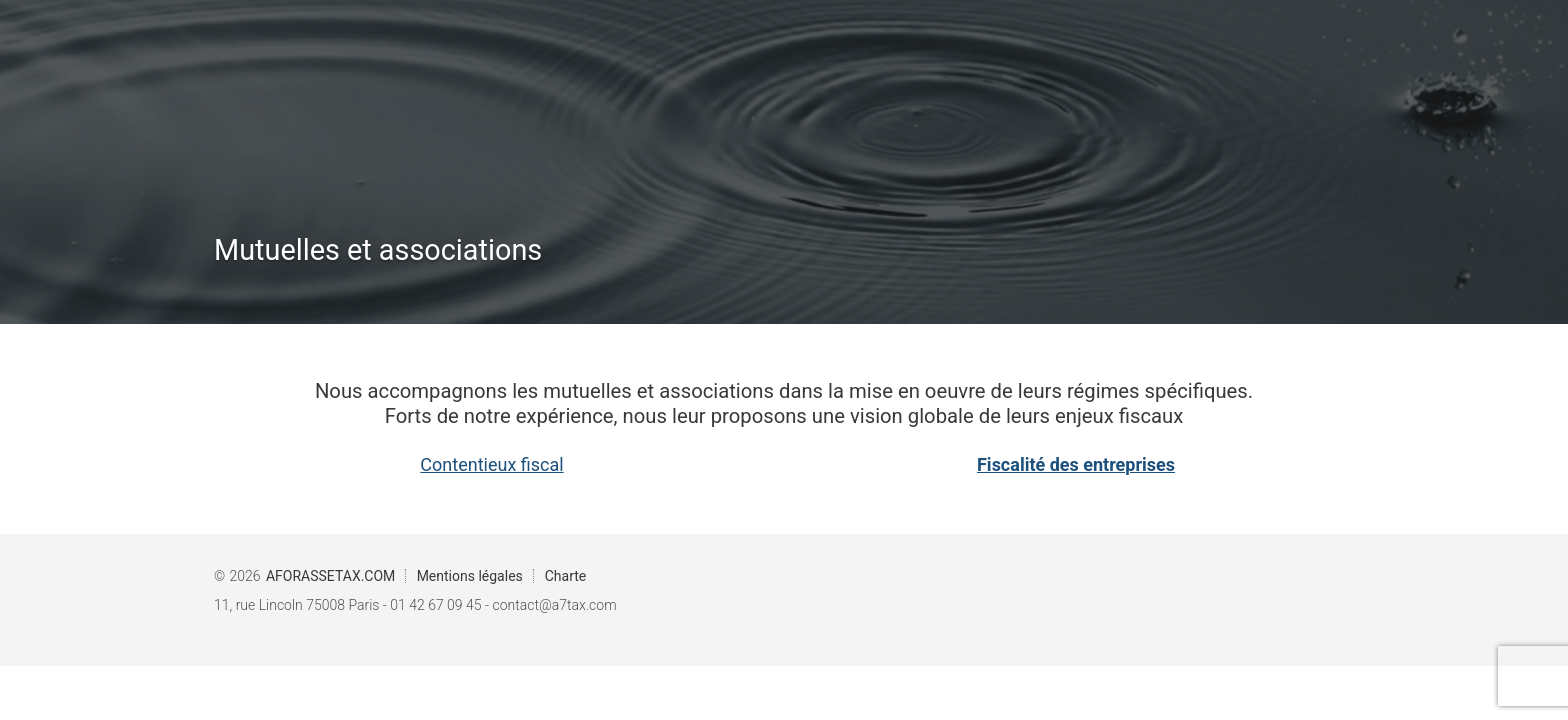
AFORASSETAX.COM (330, 576)
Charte (566, 576)
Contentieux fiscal (491, 464)
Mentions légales (470, 576)
